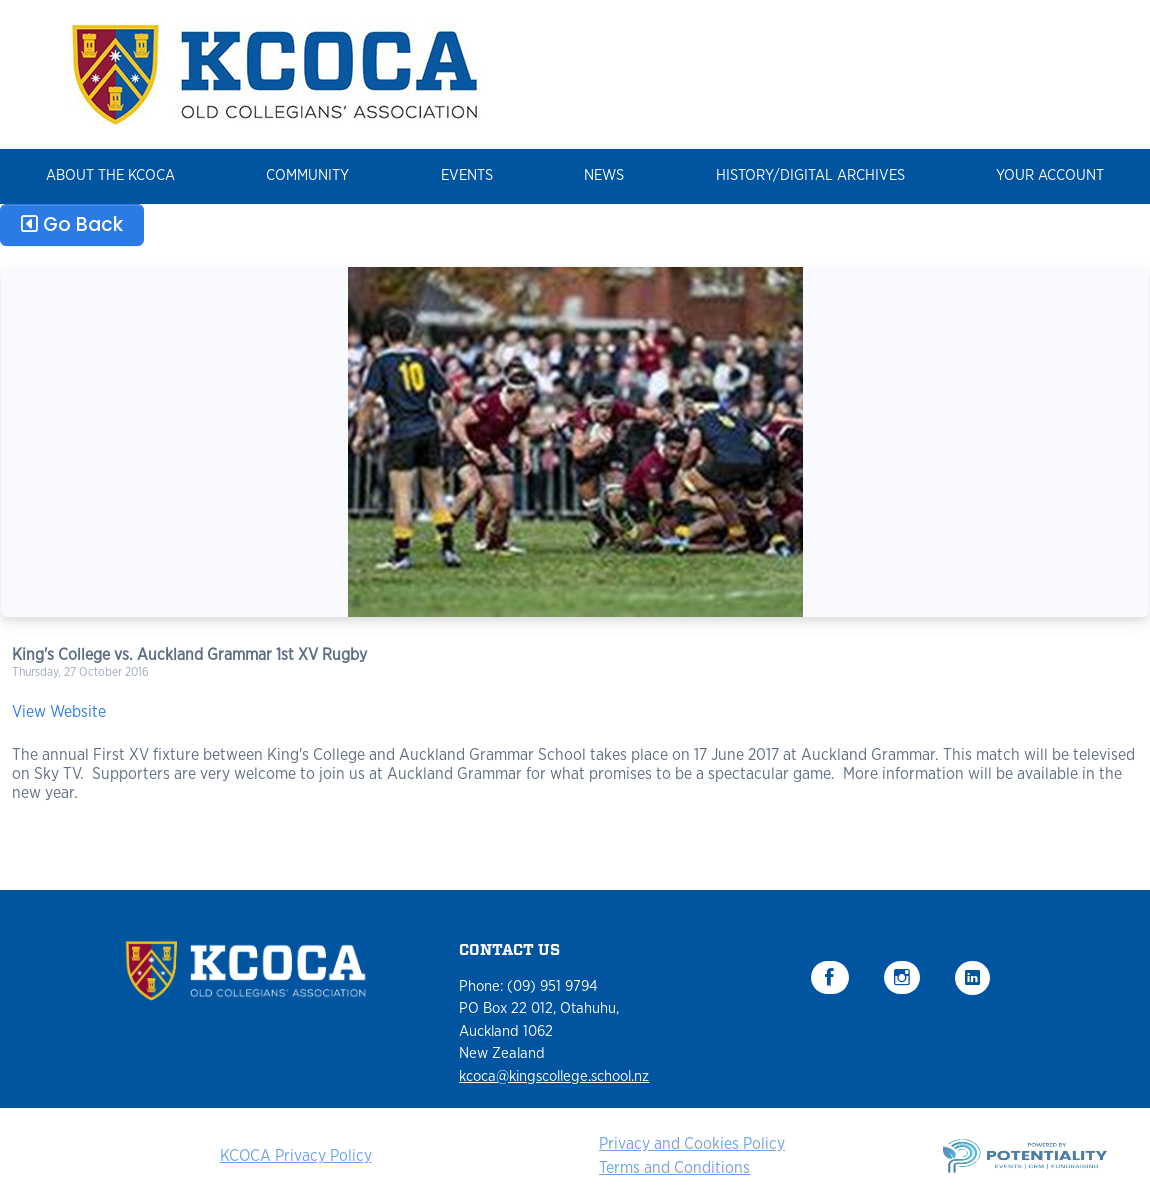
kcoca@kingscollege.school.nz (554, 1076)
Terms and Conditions (674, 1168)
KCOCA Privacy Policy (296, 1156)
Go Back (72, 224)
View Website (59, 712)
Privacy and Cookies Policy (692, 1144)
